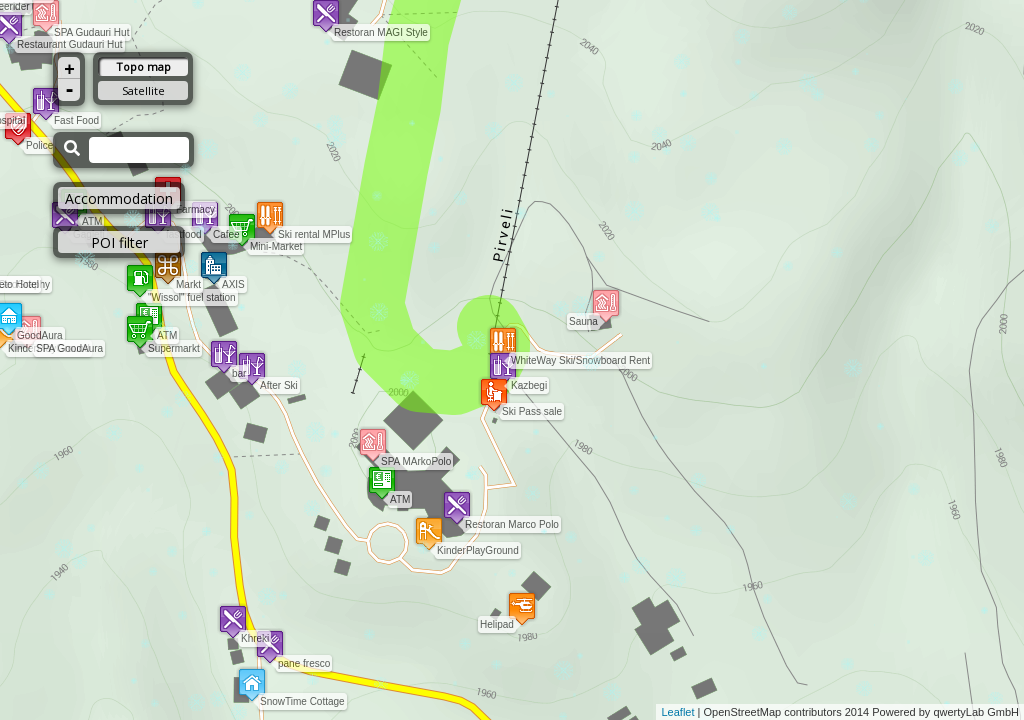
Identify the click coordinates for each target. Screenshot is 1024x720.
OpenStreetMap (743, 712)
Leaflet (677, 712)
